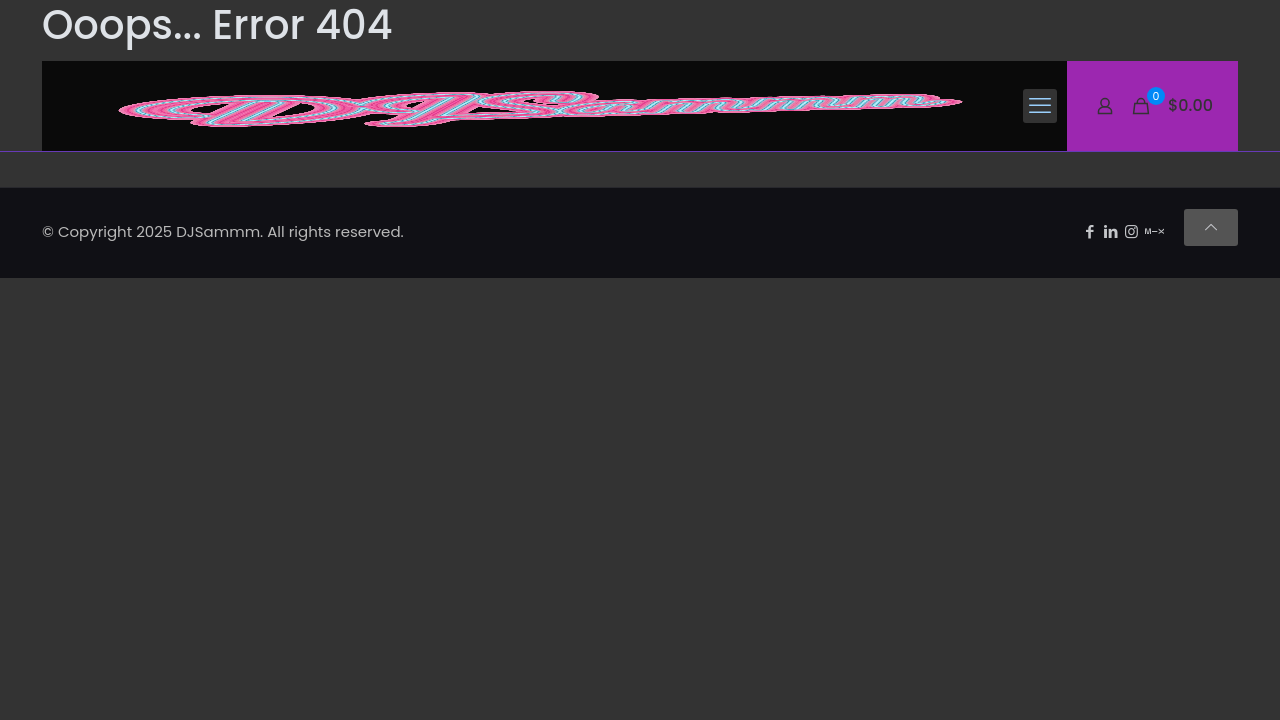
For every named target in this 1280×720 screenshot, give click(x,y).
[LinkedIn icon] (1110, 231)
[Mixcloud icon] (1154, 231)
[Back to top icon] (1211, 227)
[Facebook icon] (1089, 231)
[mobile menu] (1040, 106)
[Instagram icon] (1131, 231)
